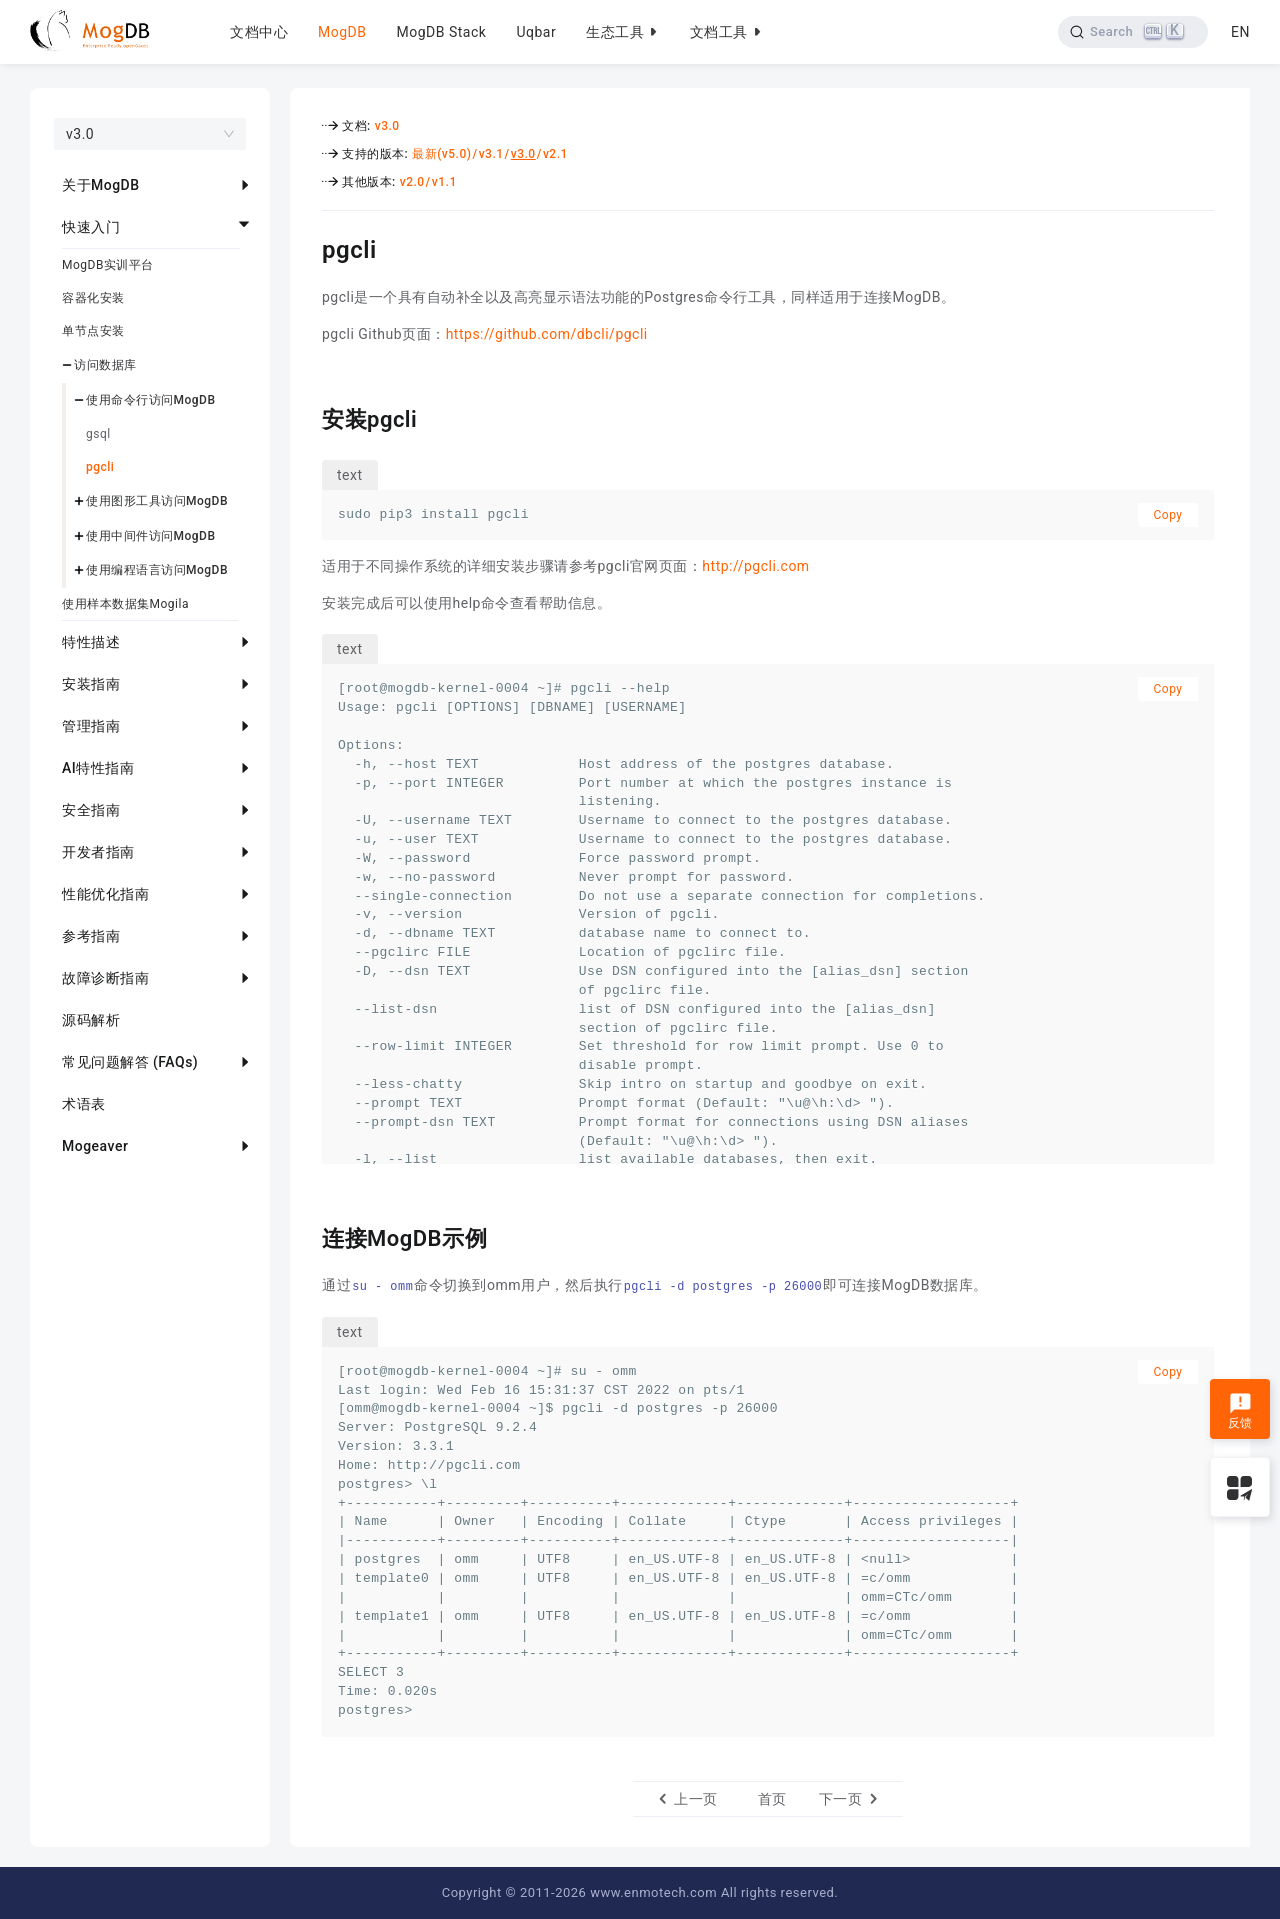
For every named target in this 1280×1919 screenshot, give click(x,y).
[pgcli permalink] (307, 247)
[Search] (1133, 32)
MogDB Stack (441, 32)
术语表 (84, 1104)
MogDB (342, 32)
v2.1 (555, 154)
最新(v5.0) (441, 154)
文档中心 (259, 32)
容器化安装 (93, 298)
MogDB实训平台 (108, 265)
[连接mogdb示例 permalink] (307, 1236)
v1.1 (444, 182)
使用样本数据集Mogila (125, 604)
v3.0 (387, 126)
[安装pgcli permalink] (307, 417)
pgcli (100, 467)
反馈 (1240, 1411)
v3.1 (491, 154)
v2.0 (412, 182)
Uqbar (536, 32)
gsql (98, 434)
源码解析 (91, 1020)
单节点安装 (93, 331)
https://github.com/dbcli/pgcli (547, 334)
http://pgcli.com (755, 566)
